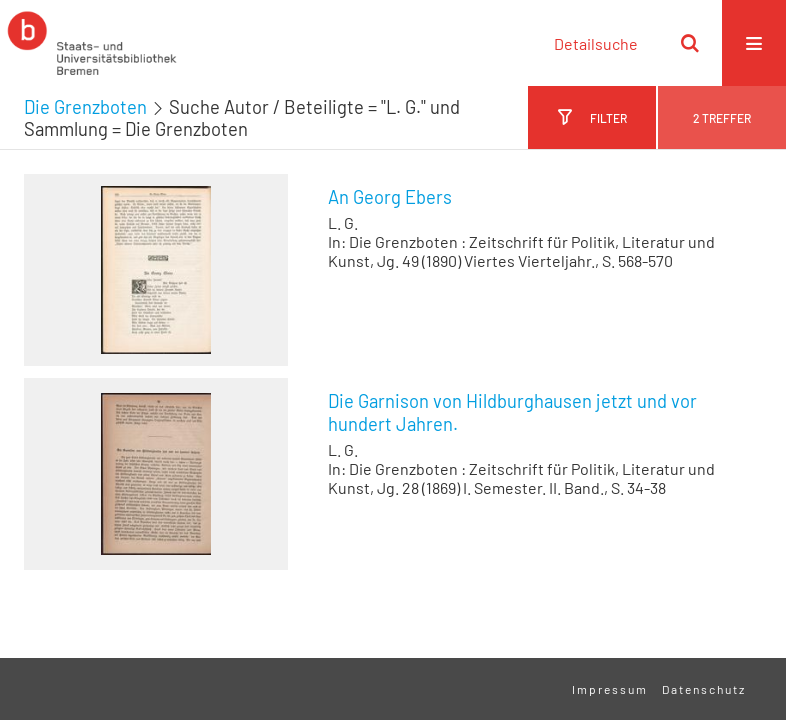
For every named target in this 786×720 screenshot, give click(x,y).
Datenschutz (704, 689)
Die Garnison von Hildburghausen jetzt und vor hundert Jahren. (512, 412)
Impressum (610, 689)
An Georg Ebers (390, 197)
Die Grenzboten (85, 107)
